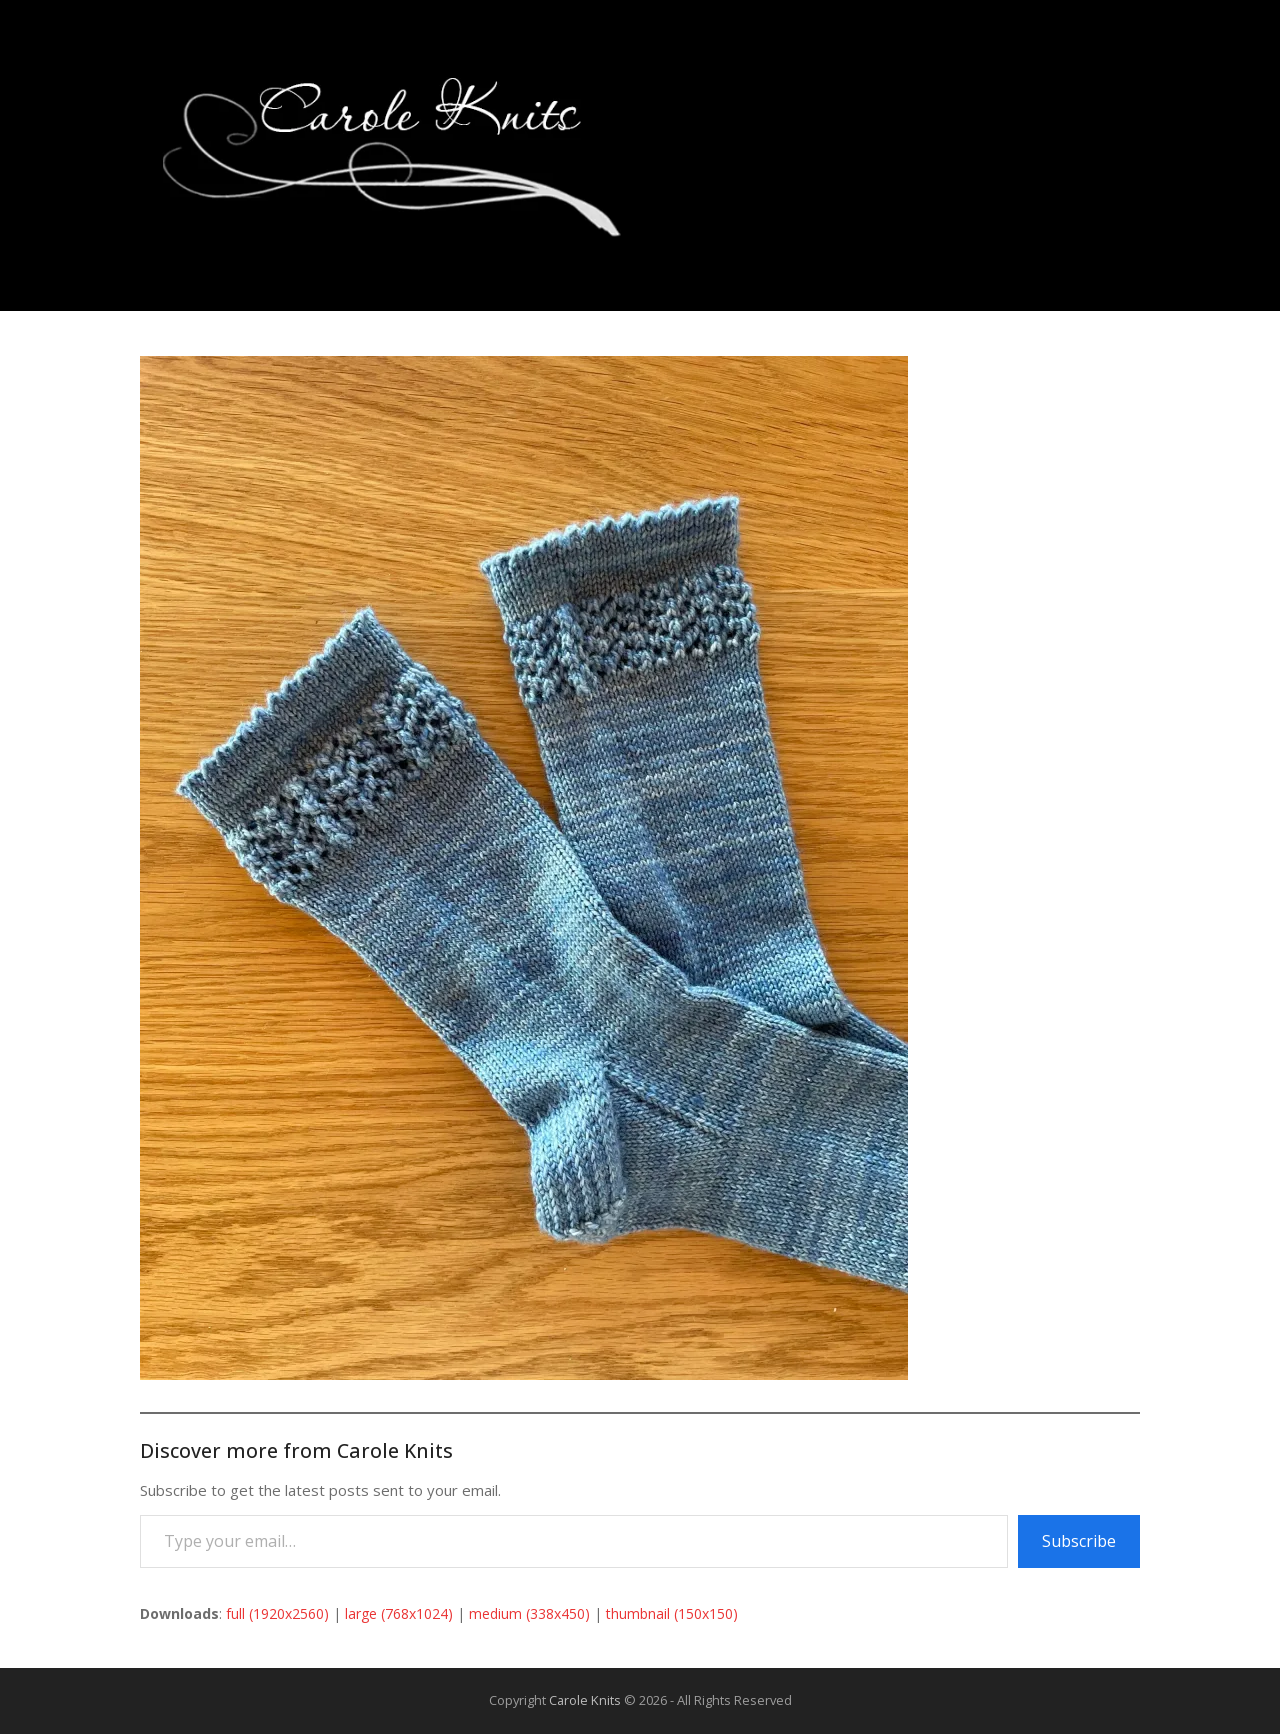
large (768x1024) (399, 1613)
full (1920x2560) (277, 1613)
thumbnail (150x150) (672, 1613)
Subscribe (1079, 1541)
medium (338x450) (529, 1613)
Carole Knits (585, 1700)
